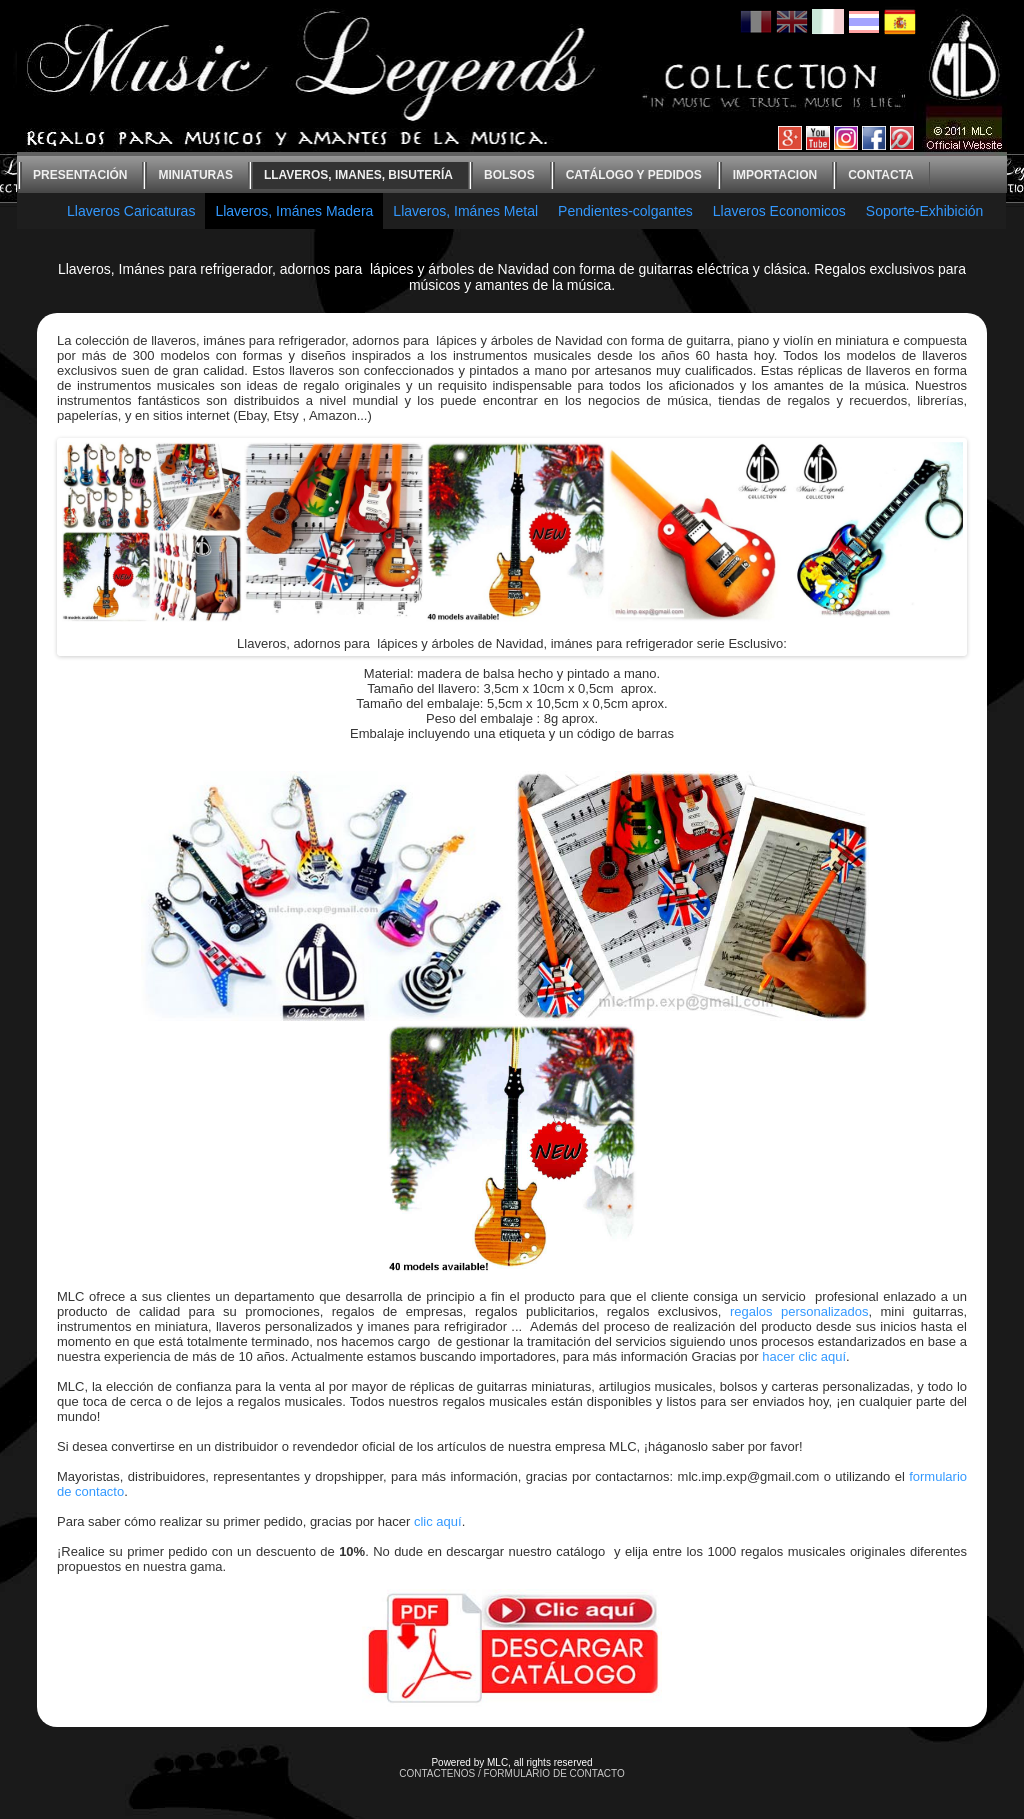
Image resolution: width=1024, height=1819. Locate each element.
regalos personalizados (799, 1311)
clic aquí (438, 1521)
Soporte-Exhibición (925, 211)
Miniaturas (195, 175)
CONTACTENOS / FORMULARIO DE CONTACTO (512, 1773)
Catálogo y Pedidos (634, 175)
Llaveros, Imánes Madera (294, 211)
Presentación (80, 175)
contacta (881, 175)
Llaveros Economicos (779, 211)
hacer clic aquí (804, 1356)
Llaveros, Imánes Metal (465, 211)
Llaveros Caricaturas (131, 211)
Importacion (775, 175)
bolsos (509, 175)
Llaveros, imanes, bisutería (358, 175)
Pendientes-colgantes (625, 211)
